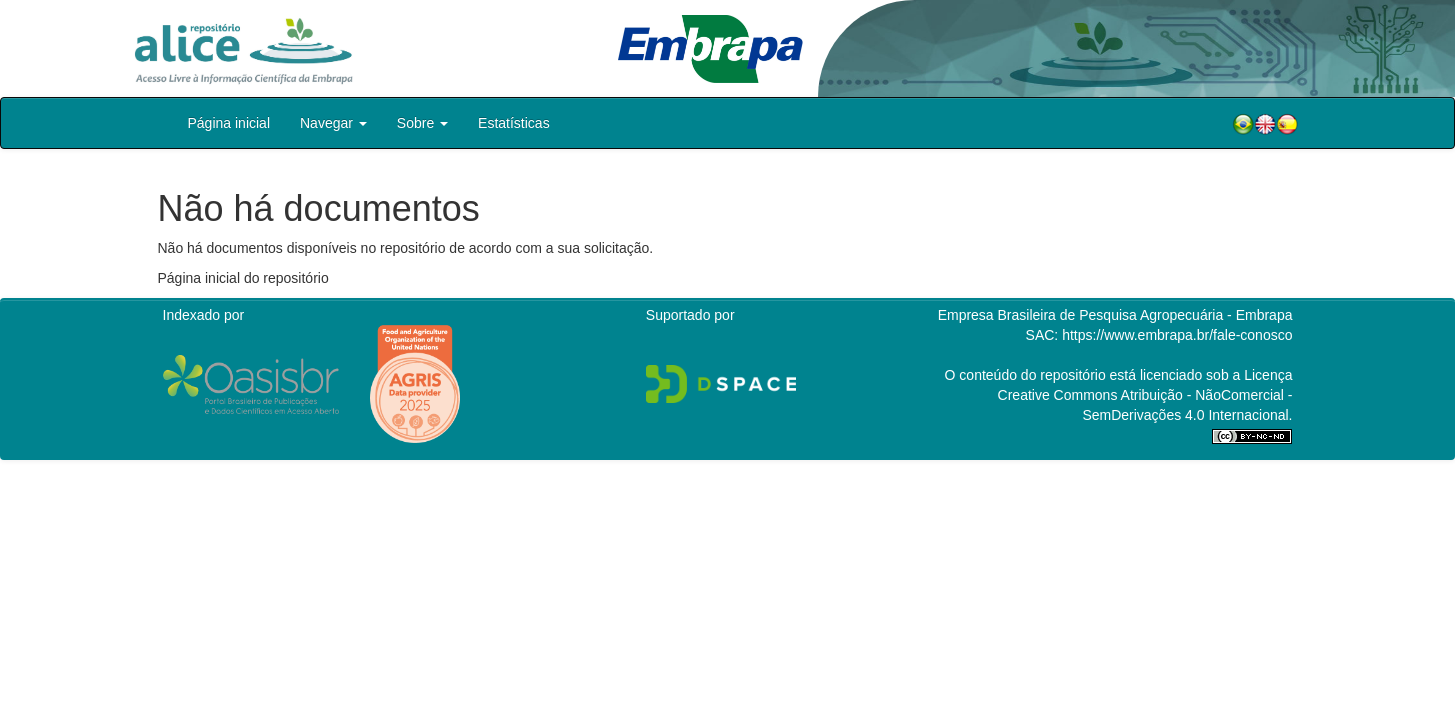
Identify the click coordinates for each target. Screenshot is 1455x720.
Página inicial (229, 123)
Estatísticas (514, 123)
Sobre (422, 123)
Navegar (333, 123)
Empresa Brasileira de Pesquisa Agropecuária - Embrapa (1115, 315)
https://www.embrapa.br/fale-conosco (1177, 335)
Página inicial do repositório (243, 278)
